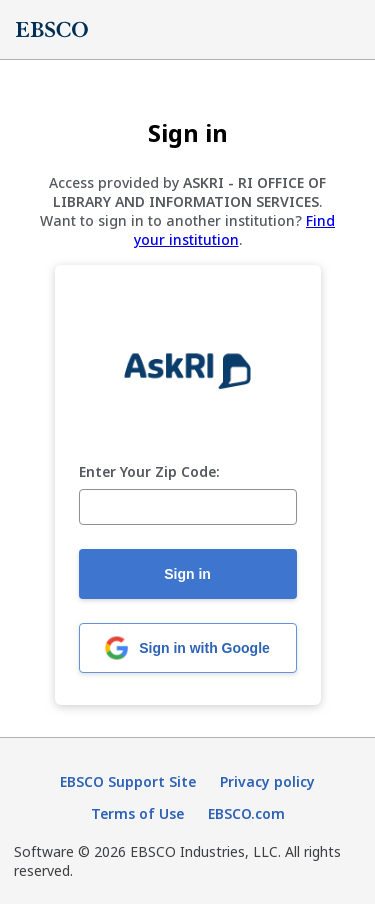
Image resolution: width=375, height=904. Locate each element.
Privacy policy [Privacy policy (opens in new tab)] (267, 781)
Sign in (187, 574)
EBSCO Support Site (128, 781)
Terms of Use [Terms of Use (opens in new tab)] (137, 813)
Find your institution (235, 230)
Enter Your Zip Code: (149, 472)
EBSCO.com (246, 813)
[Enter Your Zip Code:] (188, 507)
